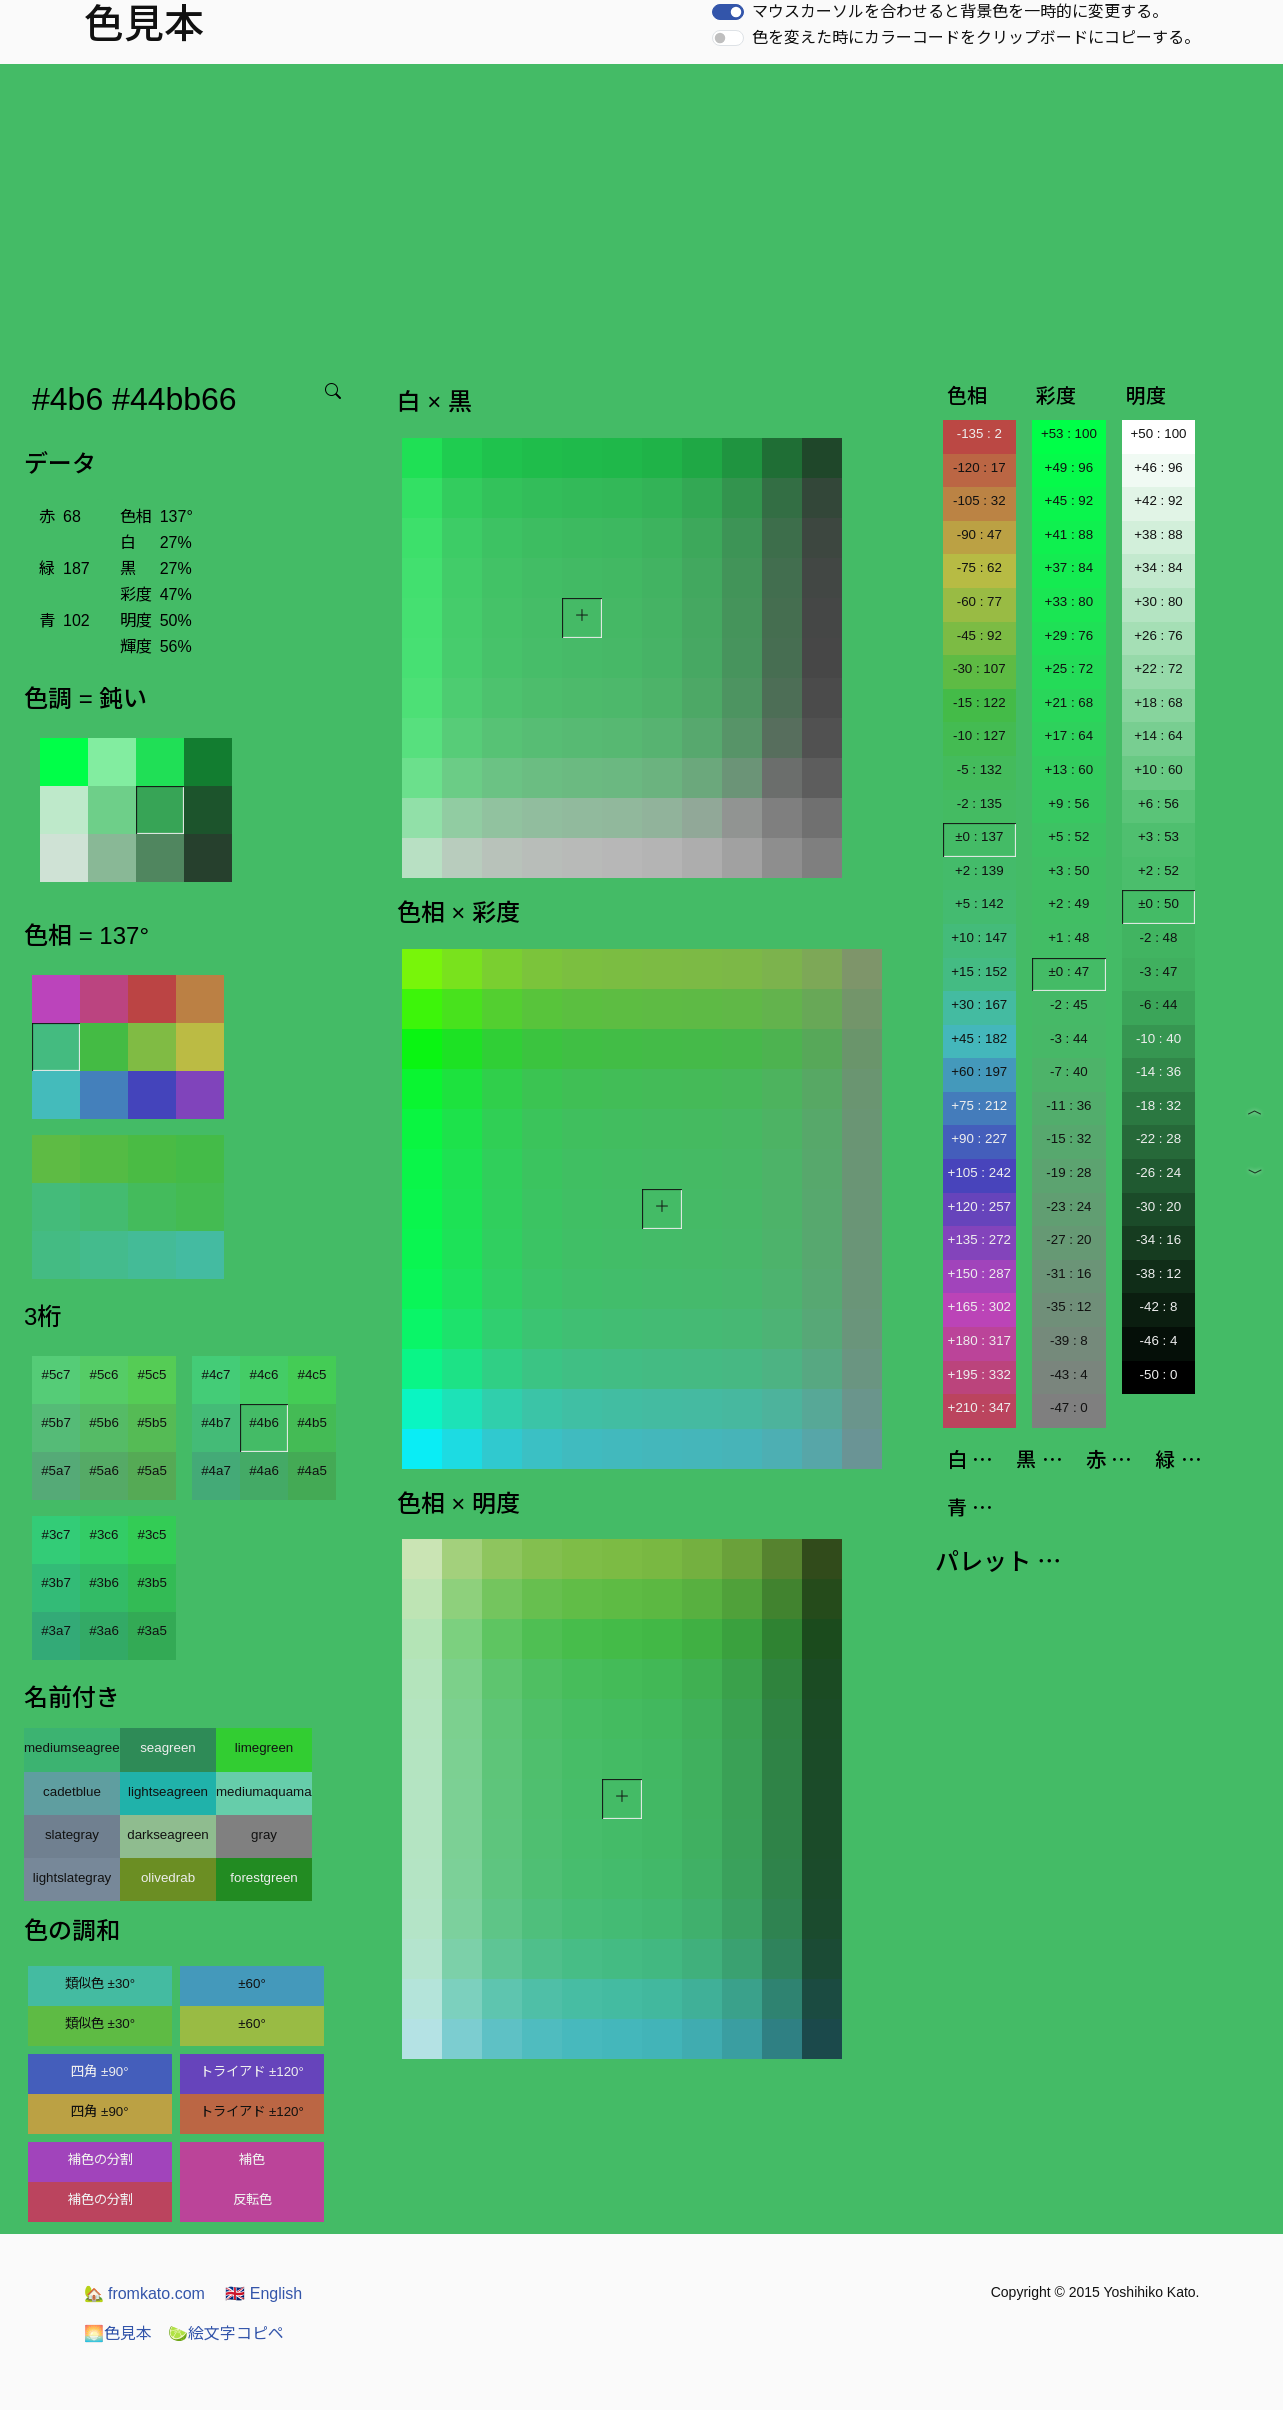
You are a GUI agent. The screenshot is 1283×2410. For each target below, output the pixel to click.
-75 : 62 (979, 567)
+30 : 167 (979, 1004)
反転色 (252, 2199)
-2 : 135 (979, 803)
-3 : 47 (1159, 971)
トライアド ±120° (252, 2071)
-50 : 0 (1159, 1374)
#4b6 (264, 1422)
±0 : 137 (979, 836)
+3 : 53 (1158, 836)
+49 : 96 (1069, 467)
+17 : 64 (1069, 735)
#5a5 (152, 1470)
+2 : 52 (1158, 870)
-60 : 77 (979, 601)
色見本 (118, 2333)
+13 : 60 (1069, 769)
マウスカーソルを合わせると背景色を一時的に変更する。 (960, 11)
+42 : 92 (1158, 500)
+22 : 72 (1158, 668)
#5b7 (56, 1422)
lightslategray (72, 1877)
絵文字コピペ (226, 2333)
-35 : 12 (1068, 1306)
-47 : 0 (1069, 1407)
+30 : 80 (1158, 601)
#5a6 (104, 1470)
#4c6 (264, 1374)
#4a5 (312, 1470)
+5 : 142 (979, 903)
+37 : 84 (1069, 567)
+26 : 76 (1158, 635)
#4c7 (216, 1374)
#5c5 (152, 1374)
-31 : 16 (1068, 1273)
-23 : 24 (1068, 1206)
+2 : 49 (1068, 903)
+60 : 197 (979, 1071)
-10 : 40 (1158, 1038)
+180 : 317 (979, 1340)
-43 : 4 (1069, 1374)
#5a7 (56, 1470)
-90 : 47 (979, 534)
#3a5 (152, 1630)
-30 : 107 (979, 668)
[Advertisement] (642, 214)
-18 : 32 (1158, 1105)
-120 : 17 (979, 467)
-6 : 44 (1159, 1004)
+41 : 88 (1069, 534)
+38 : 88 (1158, 534)
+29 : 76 (1069, 635)
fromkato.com (144, 2293)
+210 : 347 (979, 1407)
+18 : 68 (1158, 702)
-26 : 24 (1158, 1172)
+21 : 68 (1069, 702)
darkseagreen (168, 1834)
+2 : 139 (979, 870)
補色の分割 (100, 2159)
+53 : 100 (1069, 433)
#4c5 (312, 1374)
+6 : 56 (1158, 803)
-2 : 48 (1159, 937)
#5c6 (104, 1374)
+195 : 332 (979, 1374)
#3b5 (152, 1582)
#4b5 (312, 1422)
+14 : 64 (1158, 735)
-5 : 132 (979, 769)
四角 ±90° (99, 2071)
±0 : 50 (1158, 903)
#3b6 (104, 1582)
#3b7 (56, 1582)
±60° (251, 1983)
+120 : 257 (979, 1206)
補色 (252, 2159)
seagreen (168, 1747)
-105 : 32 (979, 500)
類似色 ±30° (100, 1983)
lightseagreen (168, 1791)
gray (264, 1834)
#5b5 (152, 1422)
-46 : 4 (1159, 1340)
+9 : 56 (1068, 803)
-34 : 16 (1158, 1239)
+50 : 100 (1159, 433)
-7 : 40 (1069, 1071)
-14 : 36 (1158, 1071)
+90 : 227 (979, 1138)
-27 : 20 (1068, 1239)
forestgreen (263, 1877)
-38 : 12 (1158, 1273)
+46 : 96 (1158, 467)
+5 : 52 (1068, 836)
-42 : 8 (1159, 1306)
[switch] (728, 12)
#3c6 (104, 1534)
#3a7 (56, 1630)
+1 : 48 (1068, 937)
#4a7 (216, 1470)
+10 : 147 (979, 937)
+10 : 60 (1158, 769)
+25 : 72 (1069, 668)
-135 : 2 (979, 433)
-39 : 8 (1069, 1340)
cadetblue (72, 1791)
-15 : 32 (1068, 1138)
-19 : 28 (1068, 1172)
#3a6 (104, 1630)
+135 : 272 (979, 1239)
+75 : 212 (979, 1105)
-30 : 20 (1158, 1206)
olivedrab (168, 1877)
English (263, 2293)
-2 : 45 (1069, 1004)
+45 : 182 (979, 1038)
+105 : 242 (979, 1172)
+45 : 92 (1069, 500)
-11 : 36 (1068, 1105)
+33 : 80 (1069, 601)
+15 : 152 (979, 971)
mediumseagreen (72, 1747)
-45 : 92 (979, 635)
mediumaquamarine (264, 1791)
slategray (72, 1834)
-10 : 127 (979, 735)
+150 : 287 (979, 1273)
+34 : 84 (1158, 567)
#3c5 (152, 1534)
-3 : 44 (1069, 1038)
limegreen (264, 1747)
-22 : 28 (1158, 1138)
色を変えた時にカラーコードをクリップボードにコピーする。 (976, 37)
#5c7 (56, 1374)
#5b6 (104, 1422)
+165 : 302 (979, 1306)
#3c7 (56, 1534)
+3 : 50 (1068, 870)
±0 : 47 (1069, 971)
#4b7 (216, 1422)
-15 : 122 (979, 702)
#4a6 (264, 1470)
